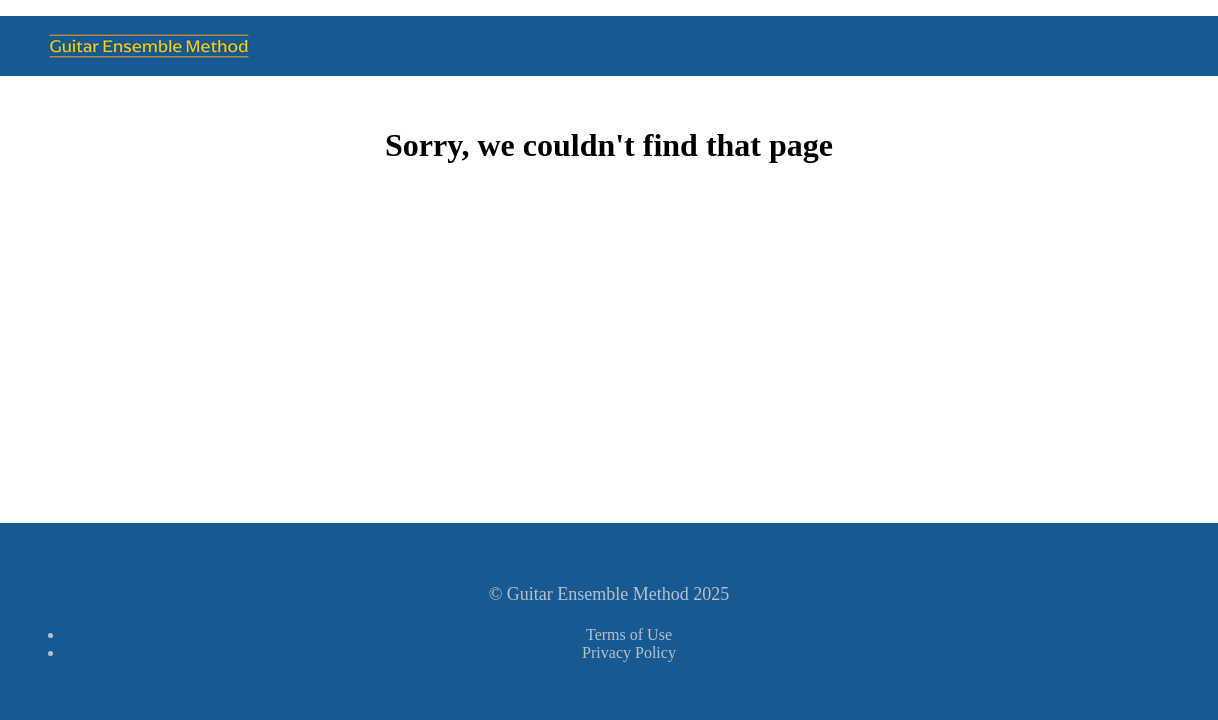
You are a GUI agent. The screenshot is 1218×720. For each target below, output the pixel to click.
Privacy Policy (629, 652)
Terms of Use (629, 634)
